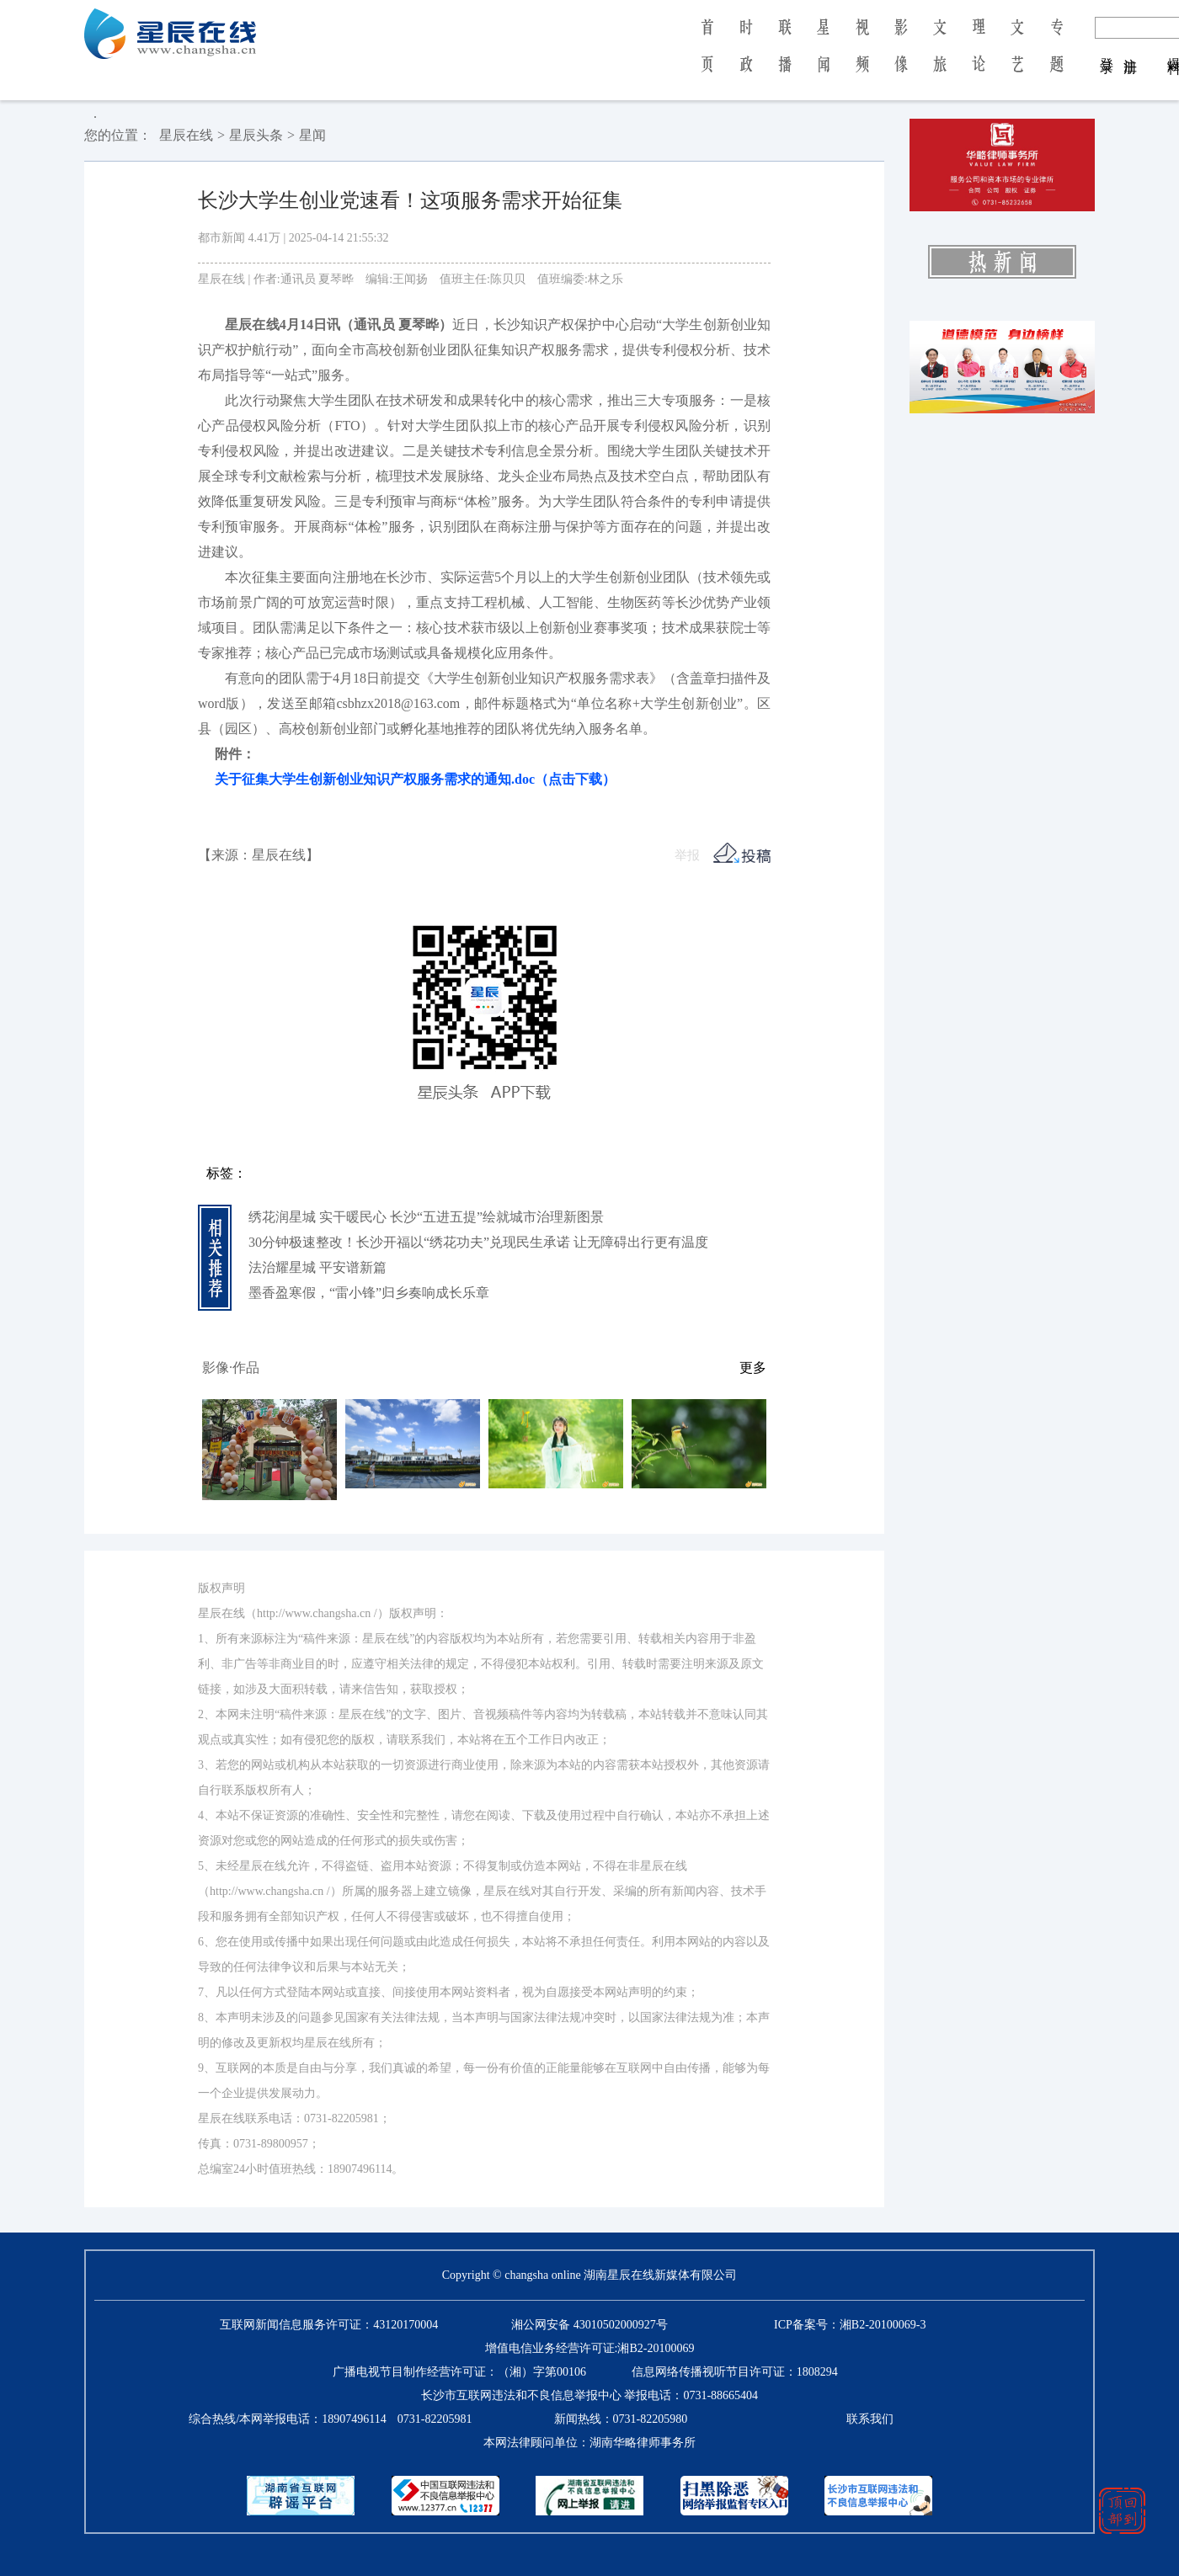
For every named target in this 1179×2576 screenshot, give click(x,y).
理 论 (978, 57)
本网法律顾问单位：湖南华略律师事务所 (589, 2442)
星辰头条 (256, 135)
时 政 (746, 57)
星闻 (312, 135)
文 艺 (1017, 57)
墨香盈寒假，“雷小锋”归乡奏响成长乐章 (368, 1292)
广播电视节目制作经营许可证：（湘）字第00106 (459, 2372)
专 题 (1056, 57)
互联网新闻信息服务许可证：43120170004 (329, 2324)
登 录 (1107, 49)
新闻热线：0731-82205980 (621, 2419)
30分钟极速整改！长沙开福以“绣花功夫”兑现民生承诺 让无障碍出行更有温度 (478, 1242)
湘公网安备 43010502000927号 (589, 2324)
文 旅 (940, 57)
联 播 (785, 57)
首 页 (707, 57)
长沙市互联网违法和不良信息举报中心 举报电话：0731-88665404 (589, 2395)
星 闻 (823, 57)
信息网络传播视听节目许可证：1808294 (735, 2372)
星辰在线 (186, 135)
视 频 (862, 57)
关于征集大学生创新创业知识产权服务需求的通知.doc (407, 779)
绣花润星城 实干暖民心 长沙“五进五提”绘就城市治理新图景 (426, 1217)
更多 (752, 1367)
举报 (687, 855)
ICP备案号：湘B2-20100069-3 (850, 2324)
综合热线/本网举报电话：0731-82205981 (330, 2419)
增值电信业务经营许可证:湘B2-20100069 (590, 2348)
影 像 (901, 57)
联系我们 (870, 2419)
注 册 (1130, 49)
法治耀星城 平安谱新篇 (317, 1267)
